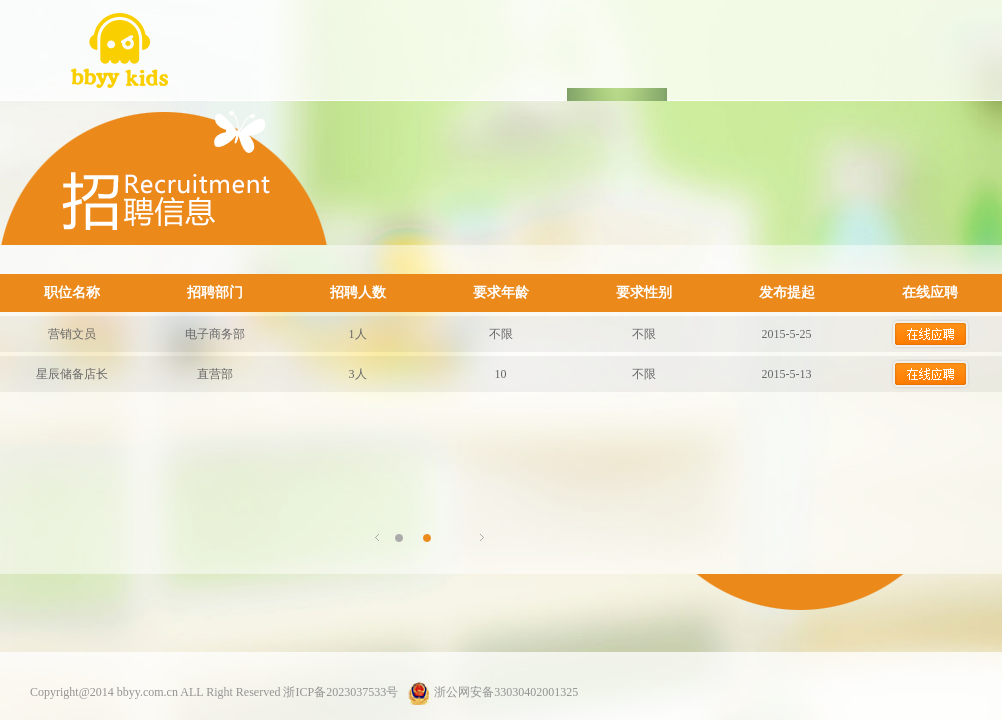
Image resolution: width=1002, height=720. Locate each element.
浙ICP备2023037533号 (340, 692)
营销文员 (72, 334)
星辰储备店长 (72, 374)
